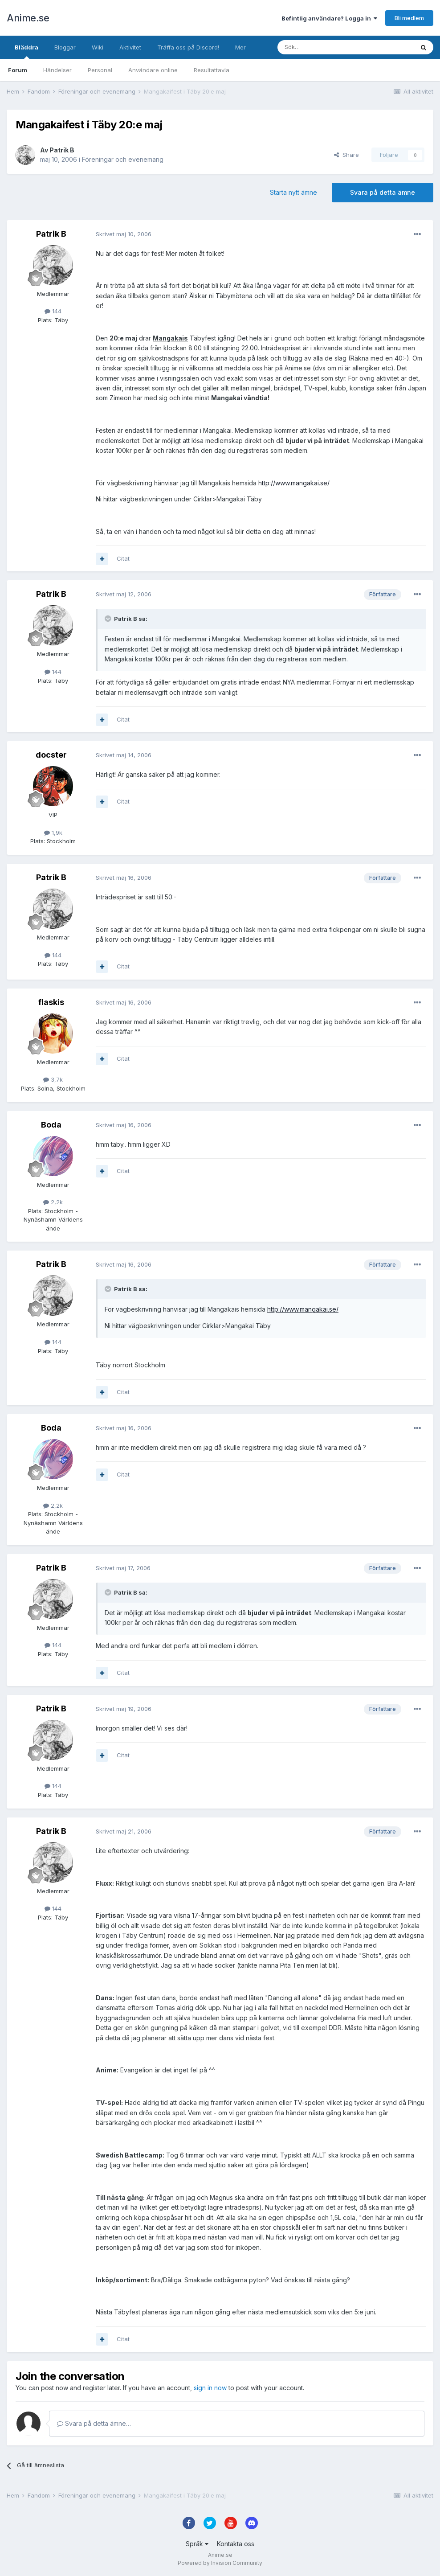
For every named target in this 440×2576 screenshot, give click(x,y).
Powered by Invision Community (220, 2563)
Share (346, 154)
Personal (100, 70)
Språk (197, 2543)
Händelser (57, 70)
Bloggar (65, 47)
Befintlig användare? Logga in (329, 18)
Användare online (153, 70)
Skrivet (123, 234)
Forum (17, 70)
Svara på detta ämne (382, 192)
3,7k (53, 1079)
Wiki (97, 47)
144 (53, 311)
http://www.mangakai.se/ (294, 483)
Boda (51, 1124)
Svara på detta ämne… (94, 2423)
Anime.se (28, 18)
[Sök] (321, 47)
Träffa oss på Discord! (188, 47)
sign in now (210, 2387)
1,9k (53, 832)
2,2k (53, 1202)
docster (51, 754)
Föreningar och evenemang (122, 159)
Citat (123, 558)
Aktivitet (130, 47)
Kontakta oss (235, 2543)
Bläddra (26, 51)
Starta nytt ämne (293, 192)
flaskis (51, 1002)
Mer (240, 47)
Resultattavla (211, 70)
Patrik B (61, 150)
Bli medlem (409, 17)
